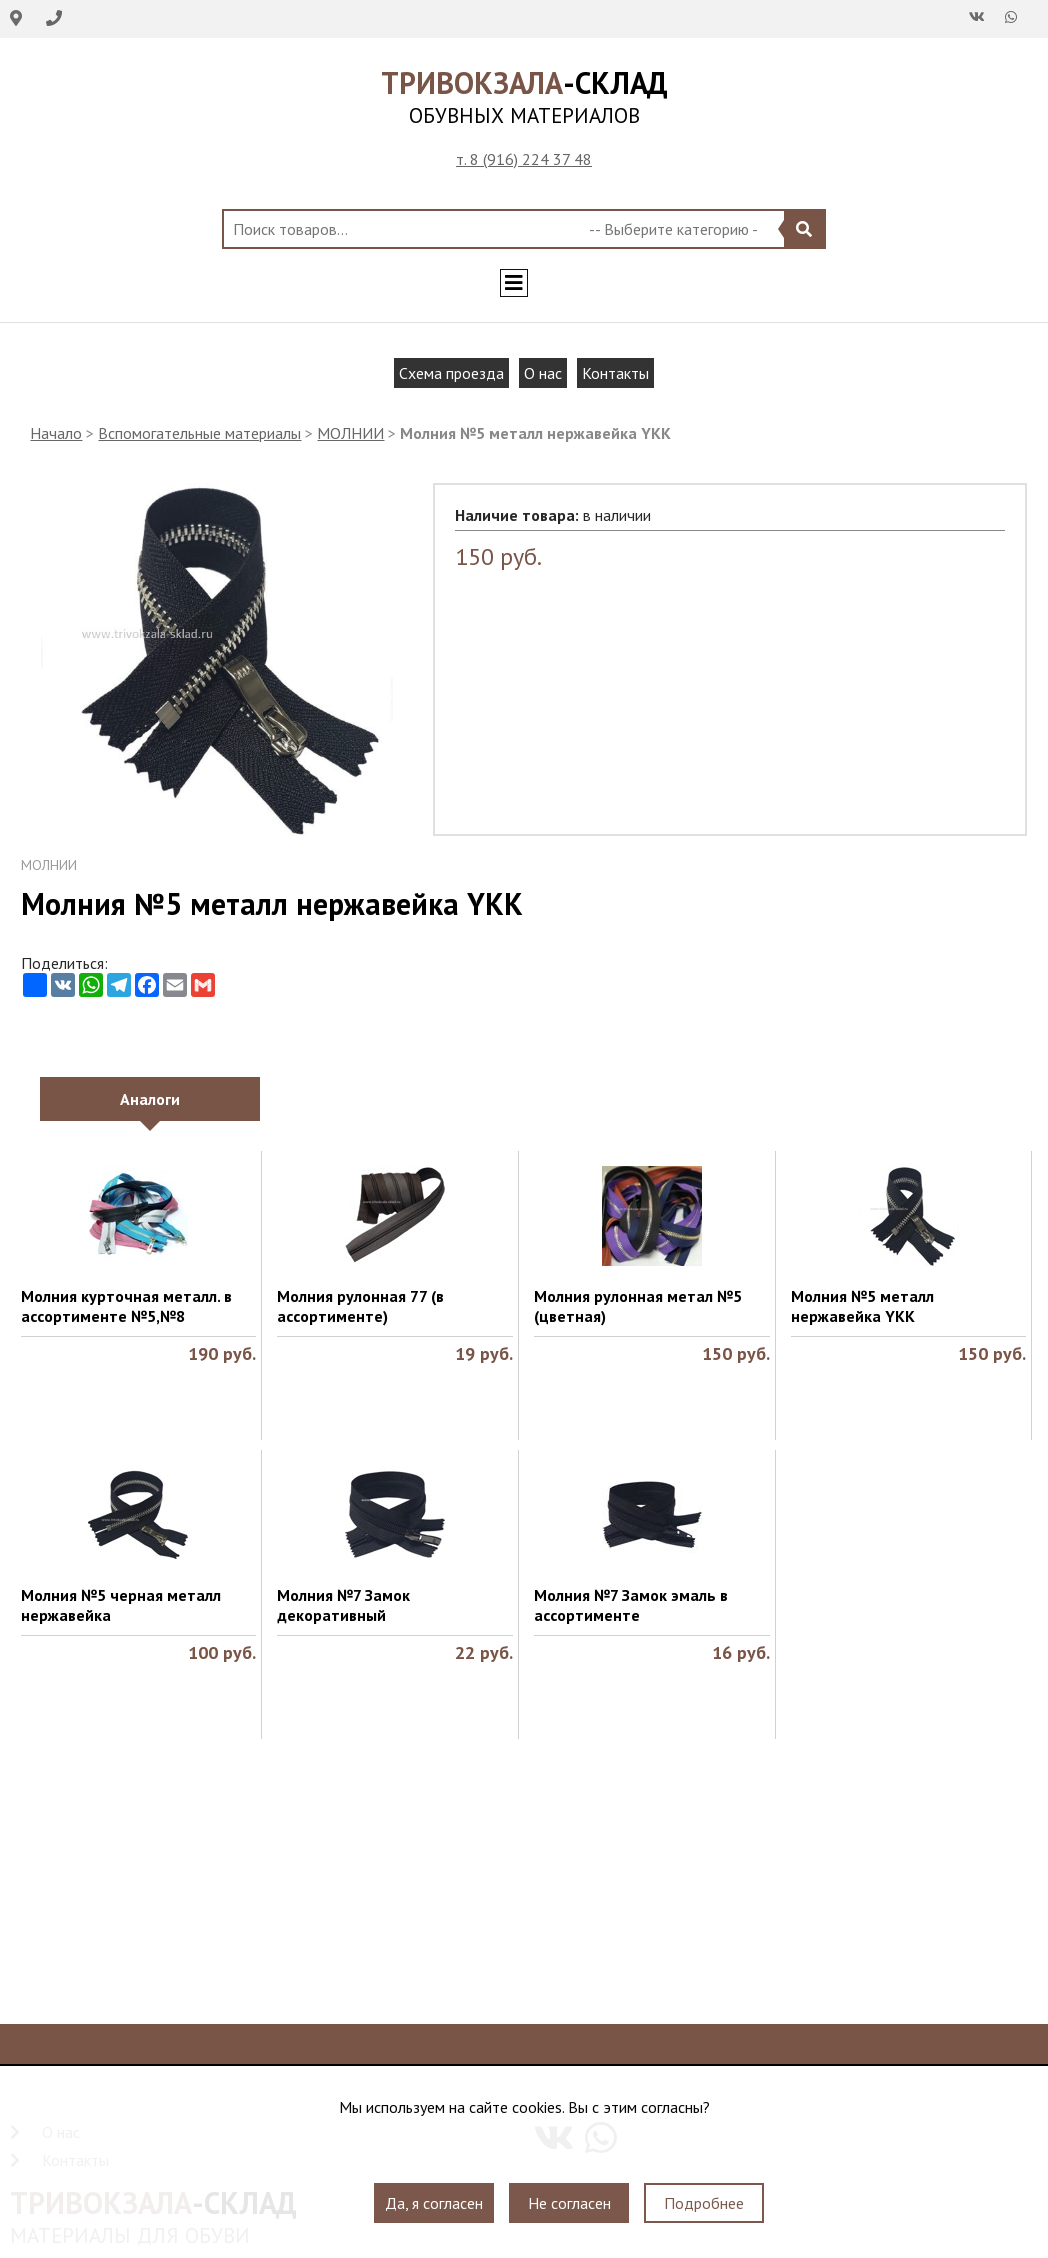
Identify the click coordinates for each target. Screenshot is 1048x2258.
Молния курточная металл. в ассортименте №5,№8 (126, 1306)
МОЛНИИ (350, 433)
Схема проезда (451, 373)
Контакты (615, 373)
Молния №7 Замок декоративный (343, 1605)
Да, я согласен (434, 2203)
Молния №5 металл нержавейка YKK (862, 1306)
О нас (543, 373)
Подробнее (704, 2203)
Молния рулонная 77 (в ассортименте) (360, 1306)
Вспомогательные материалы (199, 433)
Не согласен (569, 2203)
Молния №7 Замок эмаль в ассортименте (631, 1605)
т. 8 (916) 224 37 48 (524, 159)
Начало (56, 433)
